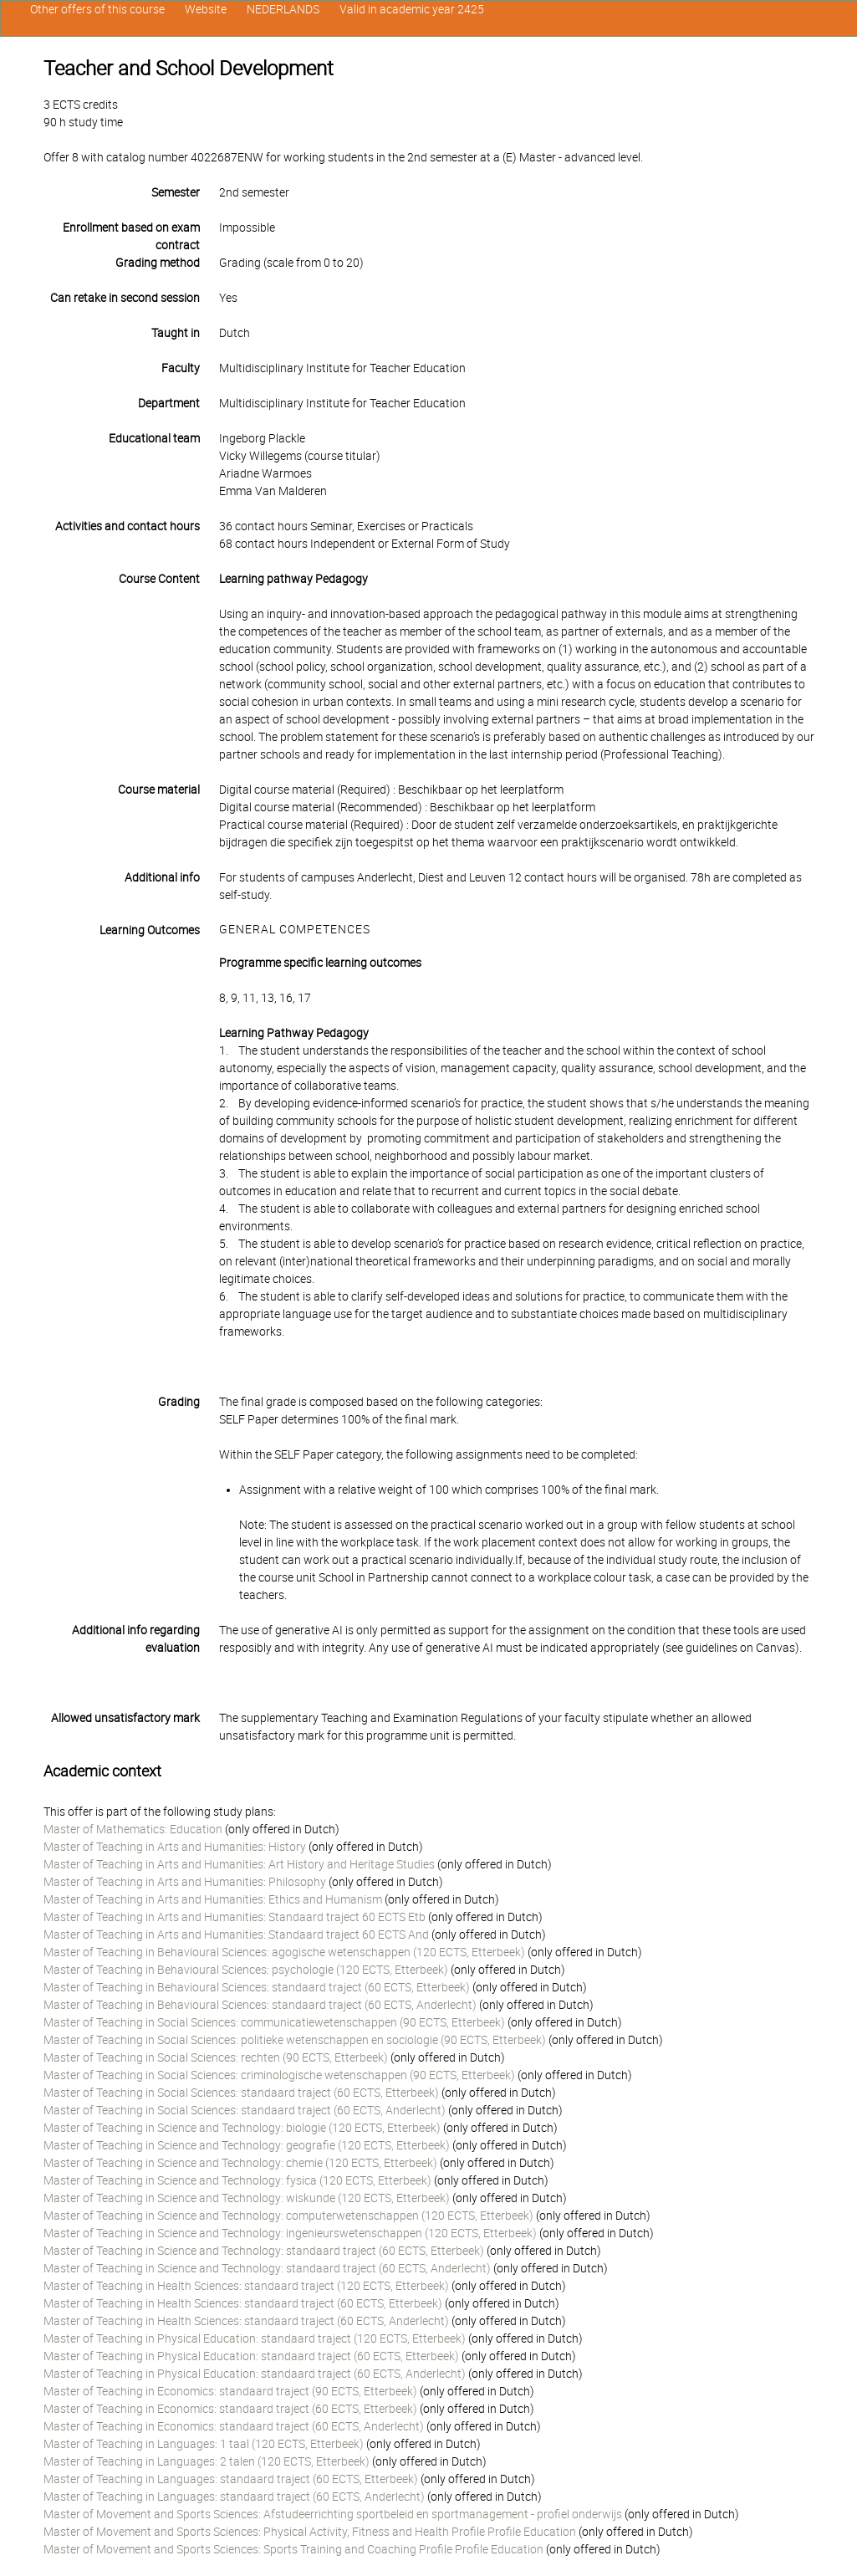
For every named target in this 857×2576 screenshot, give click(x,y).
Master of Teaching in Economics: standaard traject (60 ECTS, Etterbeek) (230, 2408)
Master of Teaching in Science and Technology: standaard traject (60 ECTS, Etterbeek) (263, 2250)
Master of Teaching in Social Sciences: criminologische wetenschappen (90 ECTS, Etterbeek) (279, 2075)
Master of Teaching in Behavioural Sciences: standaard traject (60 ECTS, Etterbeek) (256, 1987)
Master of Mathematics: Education (132, 1829)
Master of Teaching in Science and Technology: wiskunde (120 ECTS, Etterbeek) (246, 2198)
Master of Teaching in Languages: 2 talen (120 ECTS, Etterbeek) (206, 2461)
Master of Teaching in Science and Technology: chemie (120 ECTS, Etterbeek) (240, 2163)
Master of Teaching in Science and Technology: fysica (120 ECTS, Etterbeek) (237, 2180)
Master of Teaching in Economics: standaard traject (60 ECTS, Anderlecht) (233, 2426)
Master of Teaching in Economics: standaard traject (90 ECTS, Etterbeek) (230, 2391)
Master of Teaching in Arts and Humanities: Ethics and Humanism (212, 1899)
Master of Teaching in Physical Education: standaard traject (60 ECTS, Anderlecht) (254, 2373)
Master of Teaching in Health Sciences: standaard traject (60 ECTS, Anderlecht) (246, 2321)
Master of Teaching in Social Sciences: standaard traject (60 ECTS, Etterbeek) (241, 2092)
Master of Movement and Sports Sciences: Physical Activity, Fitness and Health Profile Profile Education (309, 2531)
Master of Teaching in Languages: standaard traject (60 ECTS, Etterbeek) (230, 2479)
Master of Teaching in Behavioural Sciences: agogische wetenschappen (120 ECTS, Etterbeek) (284, 1952)
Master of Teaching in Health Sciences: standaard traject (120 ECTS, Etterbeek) (246, 2285)
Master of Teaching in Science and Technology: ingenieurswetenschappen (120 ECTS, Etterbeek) (290, 2233)
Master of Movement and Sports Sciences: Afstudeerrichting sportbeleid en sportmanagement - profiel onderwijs (332, 2514)
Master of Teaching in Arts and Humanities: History (174, 1846)
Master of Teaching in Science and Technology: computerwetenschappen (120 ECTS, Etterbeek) (288, 2215)
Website (206, 9)
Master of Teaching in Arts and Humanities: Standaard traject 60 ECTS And (236, 1934)
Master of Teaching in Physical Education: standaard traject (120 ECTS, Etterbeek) (254, 2338)
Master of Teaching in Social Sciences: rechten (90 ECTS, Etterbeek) (215, 2057)
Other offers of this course (97, 9)
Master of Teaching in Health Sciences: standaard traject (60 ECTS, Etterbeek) (242, 2303)
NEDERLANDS (283, 9)
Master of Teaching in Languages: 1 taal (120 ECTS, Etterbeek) (203, 2444)
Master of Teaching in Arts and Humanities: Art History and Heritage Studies (239, 1864)
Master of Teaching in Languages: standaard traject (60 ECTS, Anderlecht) (234, 2496)
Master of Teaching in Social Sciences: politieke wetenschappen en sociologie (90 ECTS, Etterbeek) (294, 2040)
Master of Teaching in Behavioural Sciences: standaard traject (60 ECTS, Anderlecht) (260, 2004)
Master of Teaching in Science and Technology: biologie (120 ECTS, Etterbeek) (242, 2127)
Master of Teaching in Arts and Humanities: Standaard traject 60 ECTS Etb (234, 1917)
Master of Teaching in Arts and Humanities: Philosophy (184, 1882)
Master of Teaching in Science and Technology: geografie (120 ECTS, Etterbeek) (246, 2145)
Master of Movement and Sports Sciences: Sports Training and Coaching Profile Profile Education (293, 2549)
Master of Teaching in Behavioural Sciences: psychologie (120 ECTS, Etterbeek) (245, 1969)
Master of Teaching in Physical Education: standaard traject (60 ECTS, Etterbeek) (251, 2356)
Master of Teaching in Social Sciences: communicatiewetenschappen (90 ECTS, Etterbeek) (274, 2022)
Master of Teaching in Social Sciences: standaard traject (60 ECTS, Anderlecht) (244, 2110)
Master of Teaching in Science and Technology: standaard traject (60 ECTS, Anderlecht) (267, 2268)
